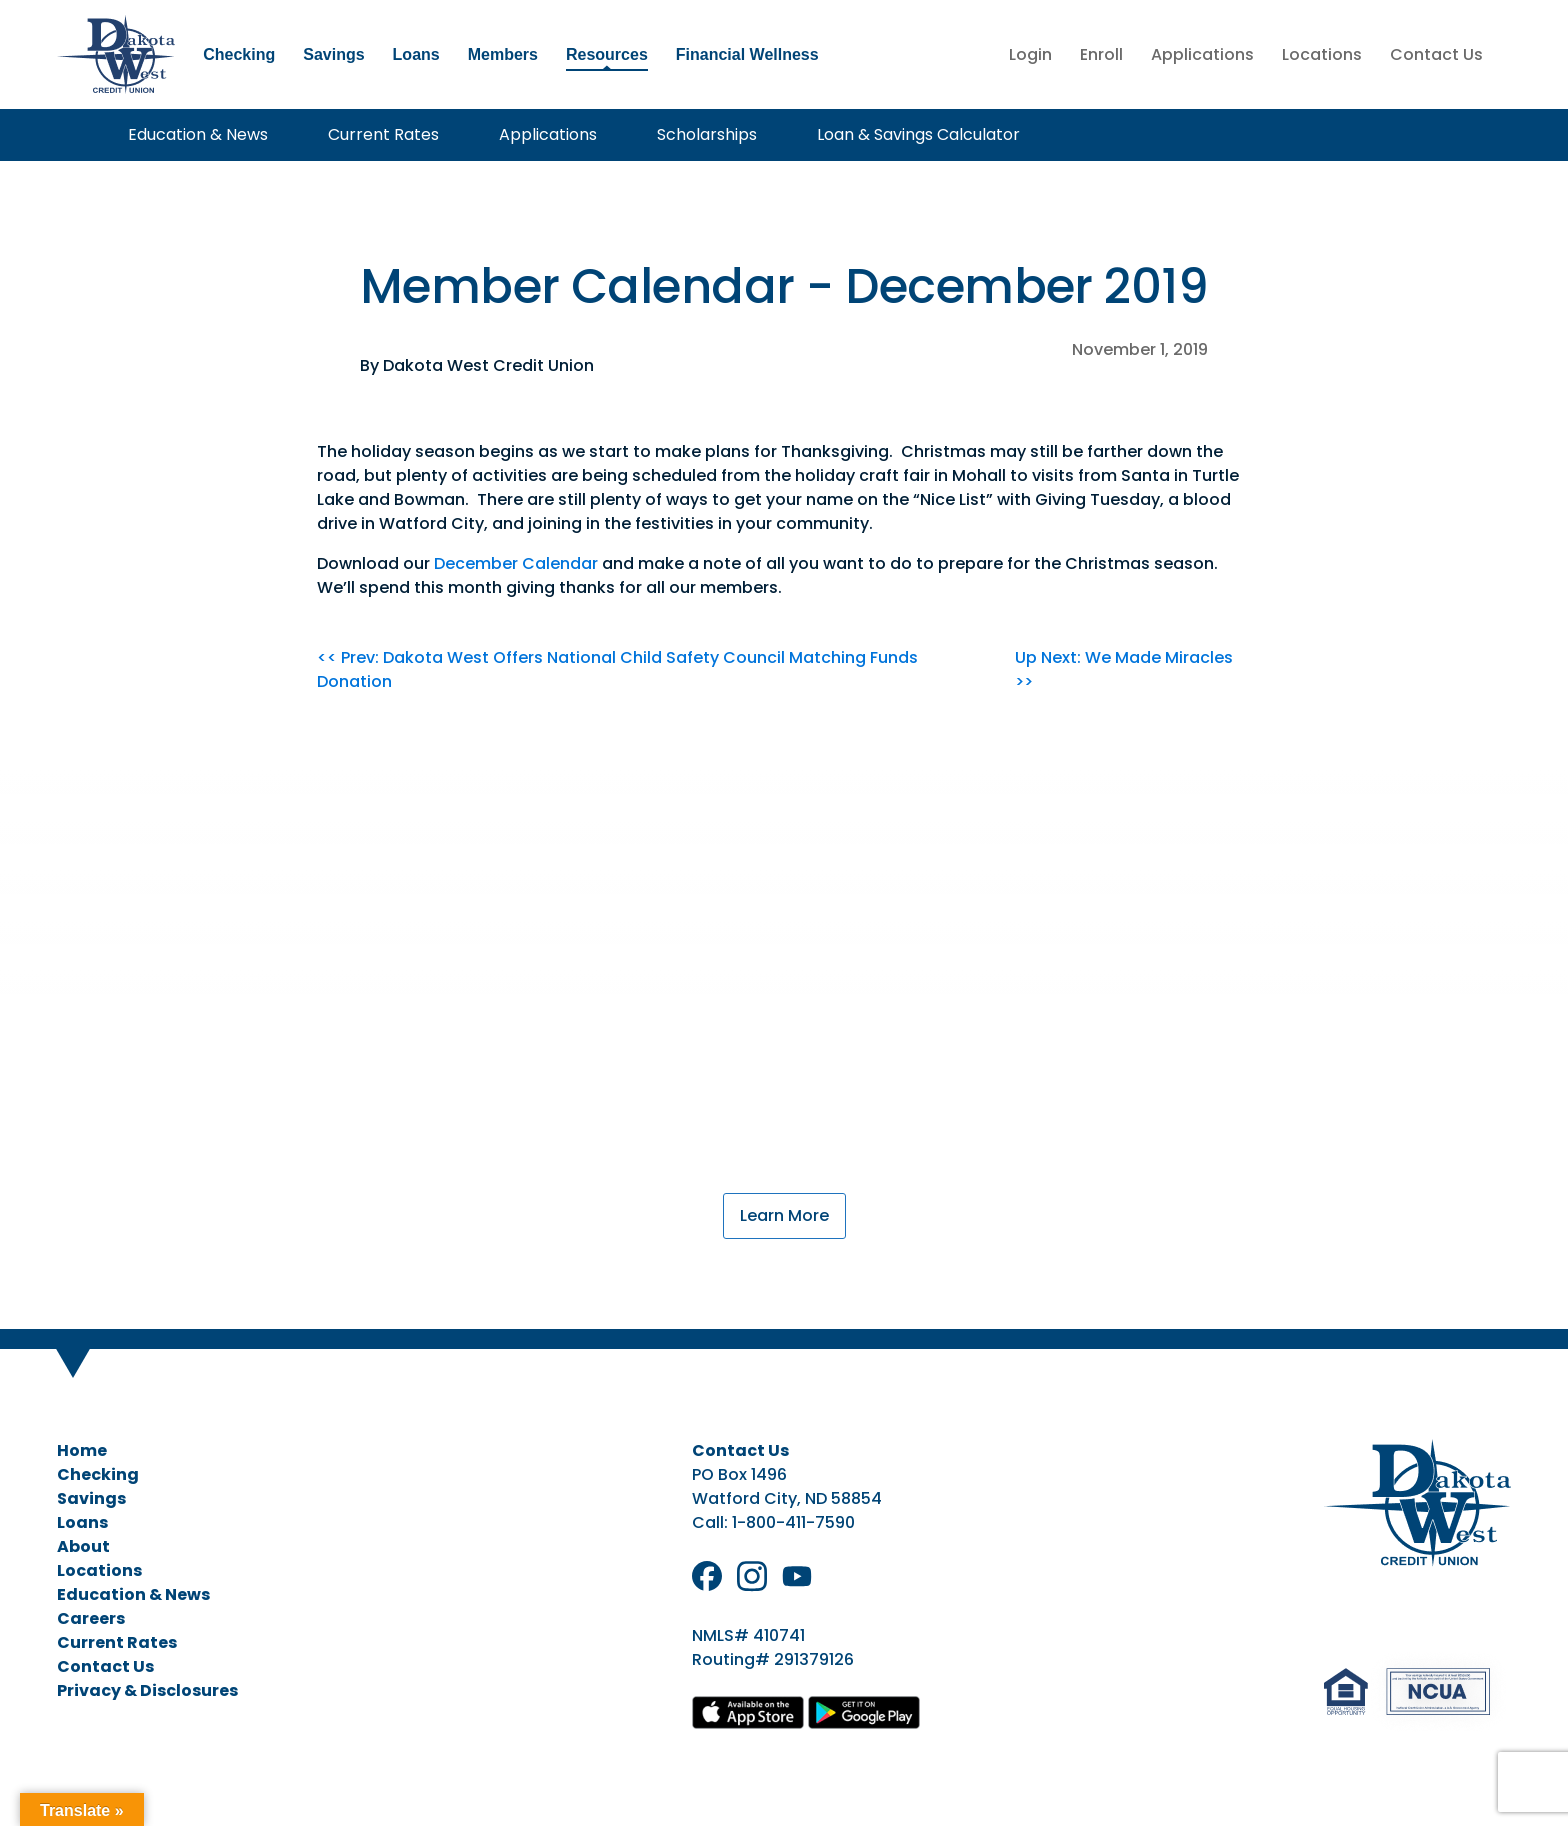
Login (1030, 54)
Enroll (1101, 54)
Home (82, 1450)
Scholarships (699, 134)
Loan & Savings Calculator (910, 134)
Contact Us (1436, 54)
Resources (607, 54)
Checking (239, 54)
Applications (1202, 54)
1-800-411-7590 (793, 1522)
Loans (416, 54)
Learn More (784, 1215)
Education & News (190, 134)
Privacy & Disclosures (147, 1690)
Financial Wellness (747, 54)
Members (503, 54)
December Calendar (516, 563)
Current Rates (375, 134)
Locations (1322, 54)
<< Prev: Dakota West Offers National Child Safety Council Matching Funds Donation (617, 669)
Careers (91, 1618)
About (83, 1546)
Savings (333, 54)
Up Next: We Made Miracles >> (1124, 669)
